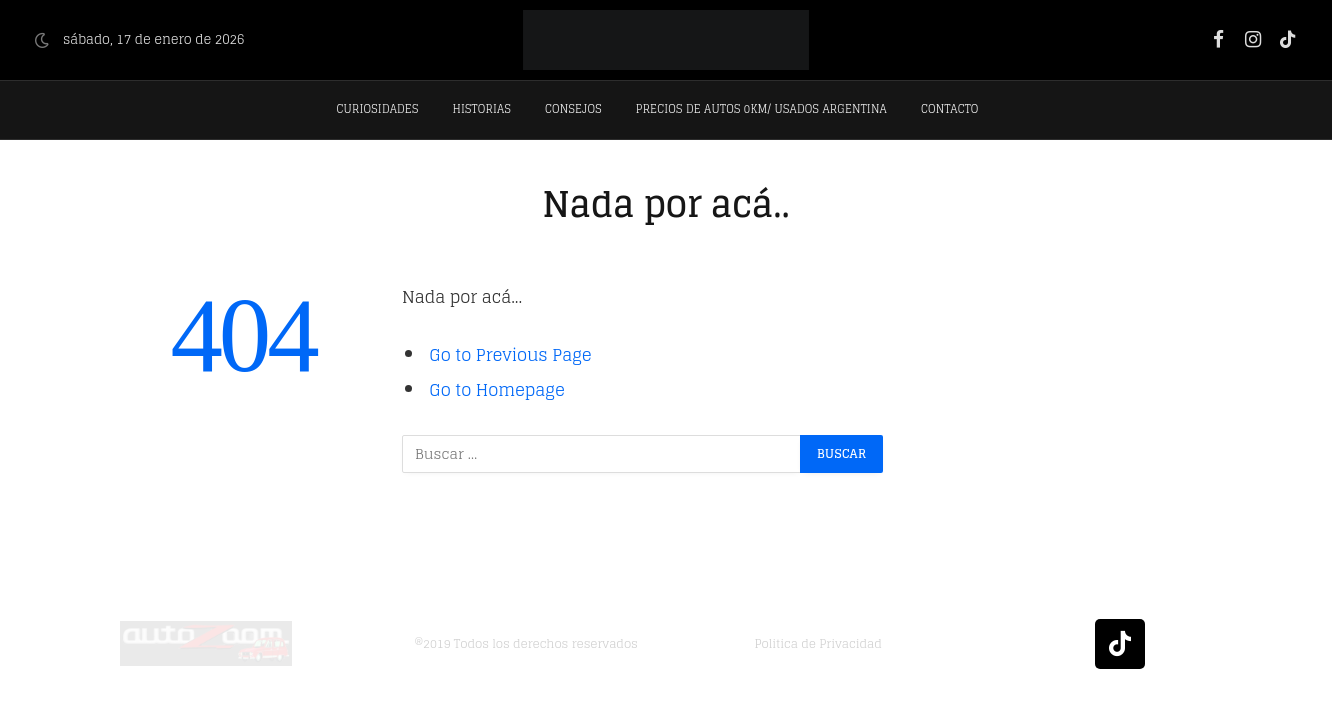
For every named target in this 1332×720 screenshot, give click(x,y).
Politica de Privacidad (817, 643)
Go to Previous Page (511, 355)
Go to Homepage (497, 390)
